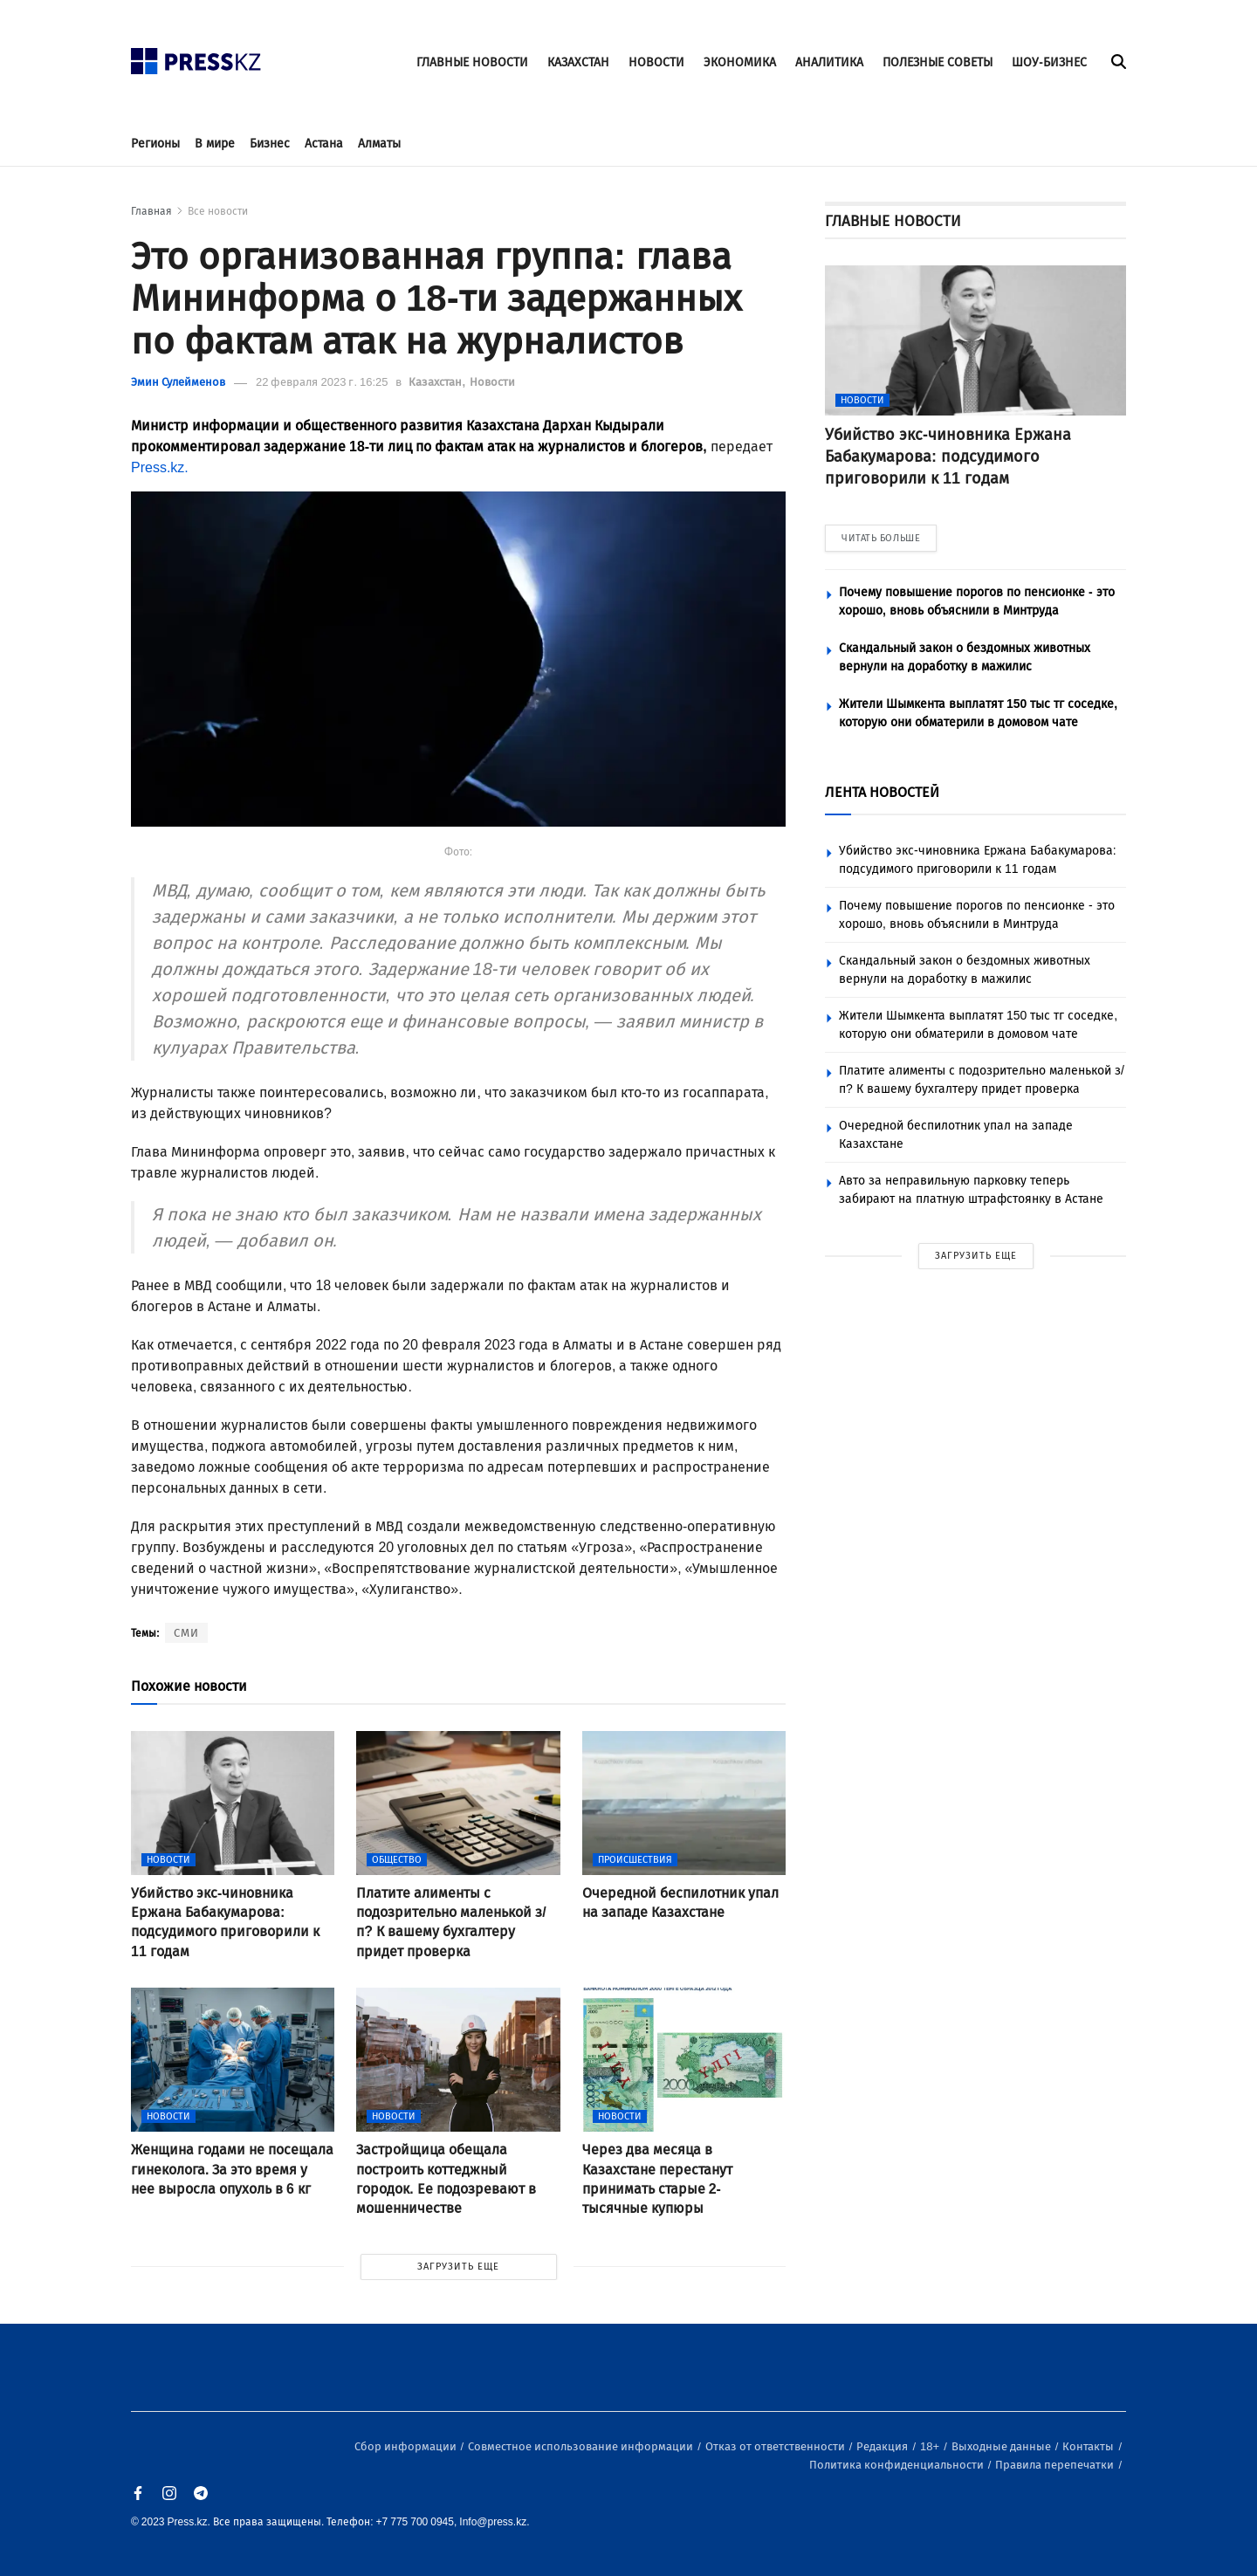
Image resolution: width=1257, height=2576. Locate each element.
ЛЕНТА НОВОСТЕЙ (882, 792)
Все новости (218, 211)
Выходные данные (1002, 2446)
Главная (151, 211)
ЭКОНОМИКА (740, 62)
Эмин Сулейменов (178, 381)
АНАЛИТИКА (829, 62)
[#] (196, 56)
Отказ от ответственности (776, 2446)
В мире (215, 143)
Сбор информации (406, 2446)
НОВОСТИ (656, 62)
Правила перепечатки (1055, 2464)
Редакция (883, 2446)
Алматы (379, 143)
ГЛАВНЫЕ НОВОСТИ (472, 62)
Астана (324, 143)
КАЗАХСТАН (578, 62)
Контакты (1089, 2446)
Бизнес (270, 143)
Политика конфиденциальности (897, 2464)
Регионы (155, 143)
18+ (931, 2446)
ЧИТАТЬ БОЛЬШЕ (880, 538)
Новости (492, 381)
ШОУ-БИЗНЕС (1049, 62)
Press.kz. (160, 467)
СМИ (186, 1632)
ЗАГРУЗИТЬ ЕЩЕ (458, 2266)
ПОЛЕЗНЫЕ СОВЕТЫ (938, 62)
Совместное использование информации (582, 2446)
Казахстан (436, 381)
